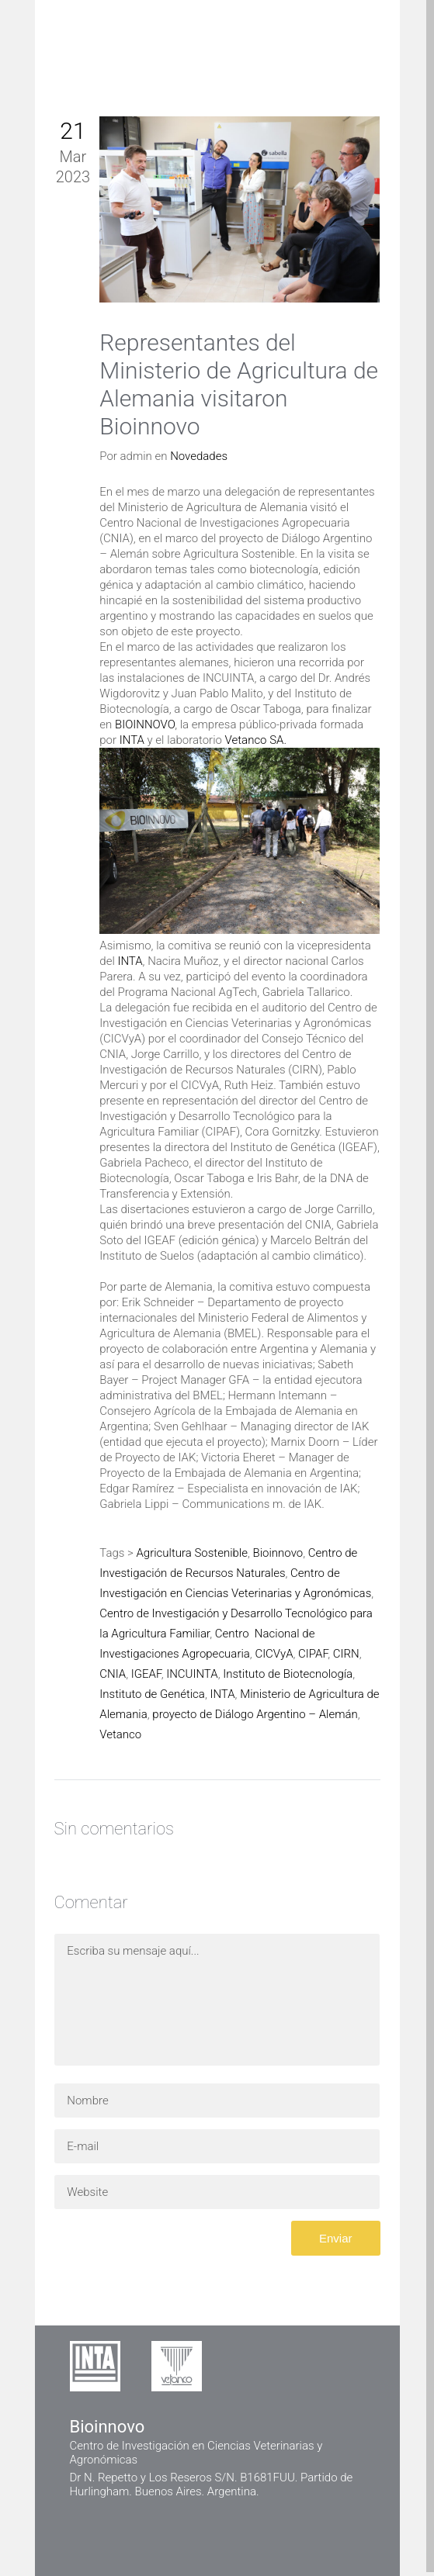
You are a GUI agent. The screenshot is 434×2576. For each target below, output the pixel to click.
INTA (132, 740)
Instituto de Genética (152, 1694)
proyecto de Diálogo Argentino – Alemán (255, 1714)
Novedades (198, 456)
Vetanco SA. (255, 740)
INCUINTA (191, 1674)
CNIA (112, 1674)
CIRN (346, 1654)
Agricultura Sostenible (191, 1553)
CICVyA (274, 1654)
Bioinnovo (278, 1553)
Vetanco (120, 1734)
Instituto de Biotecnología (287, 1674)
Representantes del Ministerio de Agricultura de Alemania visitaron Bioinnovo (238, 384)
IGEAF (146, 1674)
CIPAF (313, 1654)
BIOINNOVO (145, 724)
